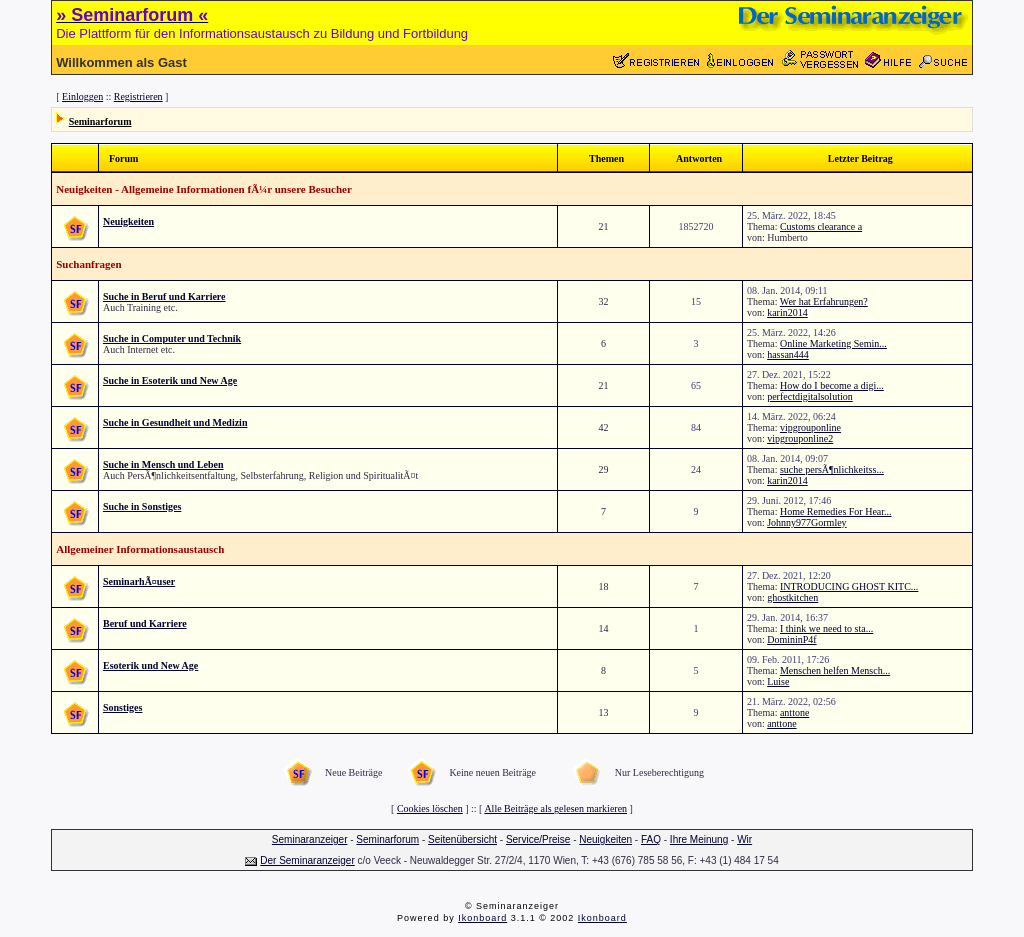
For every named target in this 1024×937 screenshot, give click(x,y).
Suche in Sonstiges (142, 506)
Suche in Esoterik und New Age (170, 380)
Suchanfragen (88, 264)
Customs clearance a (821, 226)
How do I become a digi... (832, 385)
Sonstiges (122, 707)
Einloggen (82, 96)
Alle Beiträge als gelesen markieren (555, 808)
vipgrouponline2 (800, 438)
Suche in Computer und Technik (172, 338)
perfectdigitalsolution (810, 396)
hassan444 (788, 354)
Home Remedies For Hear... (836, 511)
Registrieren (138, 96)
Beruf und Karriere (145, 623)
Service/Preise (538, 839)
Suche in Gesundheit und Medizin (175, 422)
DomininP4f (791, 639)
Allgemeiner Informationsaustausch (140, 549)
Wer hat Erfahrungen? (824, 301)
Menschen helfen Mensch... (835, 670)
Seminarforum (100, 121)
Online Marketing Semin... (833, 343)
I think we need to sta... (826, 628)
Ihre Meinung (699, 839)
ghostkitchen (792, 597)
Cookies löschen (430, 808)
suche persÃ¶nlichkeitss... (832, 469)
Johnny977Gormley (806, 522)
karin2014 (787, 312)
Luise (778, 681)
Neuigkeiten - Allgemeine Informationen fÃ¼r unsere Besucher (204, 189)
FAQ (651, 839)
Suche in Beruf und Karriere (164, 296)
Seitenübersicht (462, 839)
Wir (744, 839)
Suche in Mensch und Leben (163, 464)
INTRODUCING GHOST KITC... (849, 586)
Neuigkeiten (128, 221)
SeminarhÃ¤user (139, 581)
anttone (794, 712)
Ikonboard (482, 918)
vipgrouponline (810, 427)
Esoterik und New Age (150, 665)
